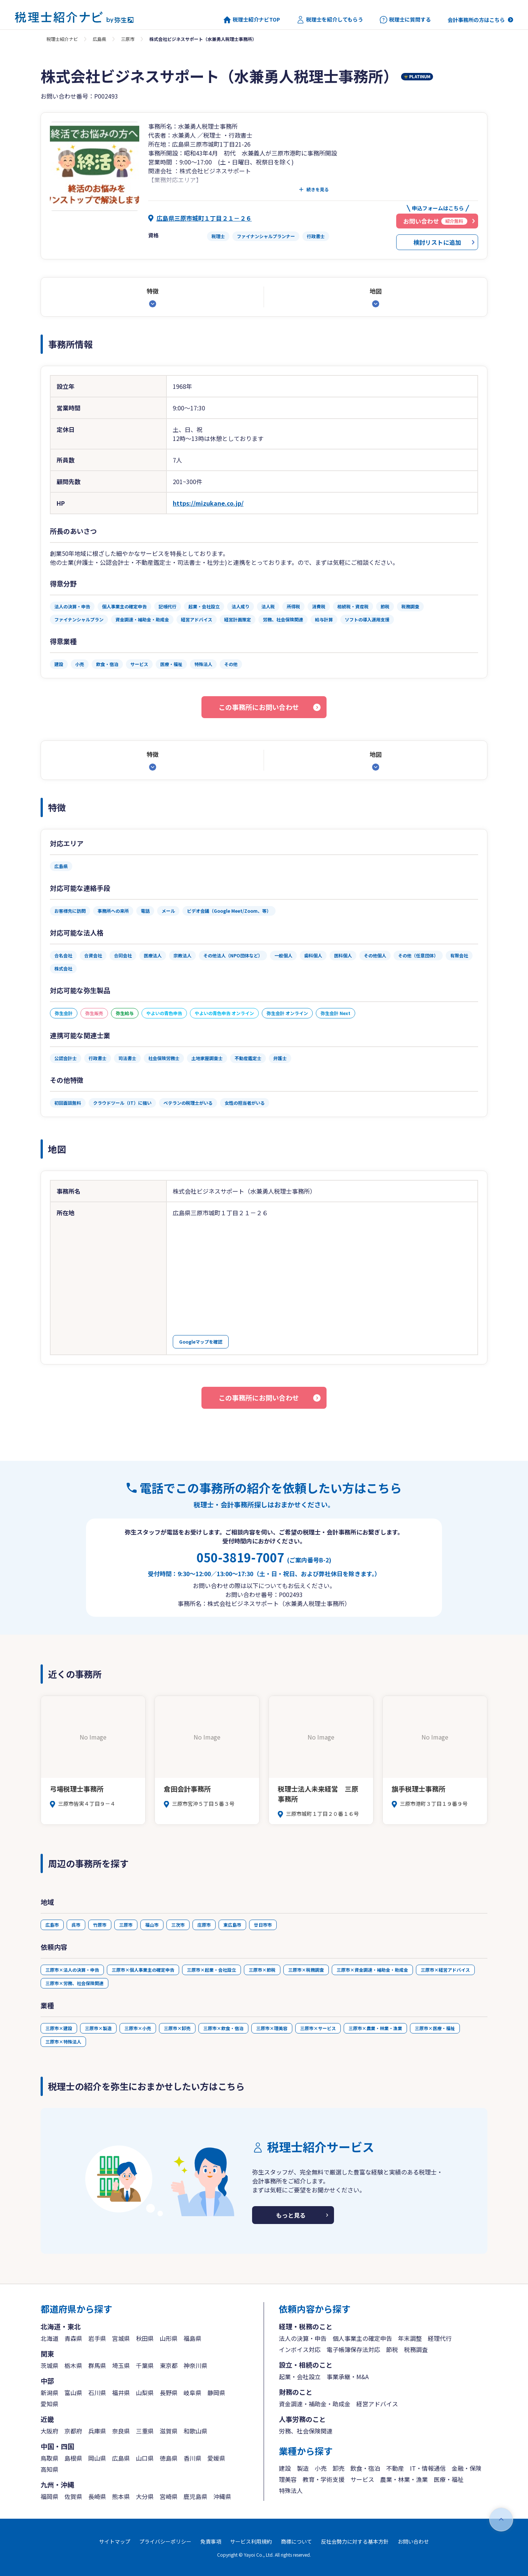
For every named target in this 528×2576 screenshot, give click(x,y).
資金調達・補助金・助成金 (314, 2403)
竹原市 (99, 1924)
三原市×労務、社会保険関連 (74, 1983)
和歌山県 (195, 2430)
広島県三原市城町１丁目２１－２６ (204, 218)
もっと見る (291, 2215)
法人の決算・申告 (303, 2338)
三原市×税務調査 (306, 1970)
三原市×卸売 (177, 2028)
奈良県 (121, 2430)
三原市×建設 (58, 2028)
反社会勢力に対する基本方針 (355, 2541)
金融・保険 (466, 2468)
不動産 (395, 2468)
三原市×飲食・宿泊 (223, 2028)
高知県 (49, 2469)
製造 (303, 2468)
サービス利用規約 (251, 2541)
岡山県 (97, 2458)
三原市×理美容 (271, 2028)
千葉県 (145, 2365)
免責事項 (210, 2541)
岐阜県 (192, 2392)
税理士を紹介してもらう (330, 19)
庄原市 (204, 1924)
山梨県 (145, 2392)
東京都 (169, 2365)
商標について (296, 2541)
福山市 (152, 1924)
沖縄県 (222, 2496)
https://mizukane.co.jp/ (208, 503)
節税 (392, 2349)
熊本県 (121, 2496)
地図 (376, 291)
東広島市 (232, 1924)
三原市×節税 (262, 1970)
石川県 (97, 2392)
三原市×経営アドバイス (445, 1970)
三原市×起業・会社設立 (211, 1970)
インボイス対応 (300, 2349)
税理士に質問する (405, 19)
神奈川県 (195, 2365)
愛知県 (49, 2403)
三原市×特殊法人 (63, 2041)
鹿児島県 (195, 2496)
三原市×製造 (98, 2028)
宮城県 (121, 2338)
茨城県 (49, 2365)
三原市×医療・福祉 (435, 2028)
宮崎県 (169, 2496)
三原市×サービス (318, 2028)
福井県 (121, 2392)
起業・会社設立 (300, 2376)
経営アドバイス (377, 2403)
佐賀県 (73, 2496)
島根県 (73, 2458)
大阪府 (49, 2430)
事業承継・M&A (348, 2376)
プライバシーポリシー (165, 2541)
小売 (321, 2468)
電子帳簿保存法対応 (353, 2349)
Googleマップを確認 (200, 1341)
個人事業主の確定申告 (362, 2338)
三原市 (127, 39)
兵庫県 (97, 2430)
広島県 (99, 39)
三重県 (145, 2430)
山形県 (169, 2338)
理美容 (288, 2479)
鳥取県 (49, 2458)
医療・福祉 (449, 2479)
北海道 (49, 2338)
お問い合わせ (413, 2541)
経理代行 (440, 2338)
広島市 (52, 1924)
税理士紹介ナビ (62, 39)
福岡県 (49, 2496)
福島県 (192, 2338)
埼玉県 (121, 2365)
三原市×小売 (137, 2028)
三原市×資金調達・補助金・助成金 (372, 1970)
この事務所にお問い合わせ (259, 707)
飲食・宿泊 (365, 2468)
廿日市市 (263, 1924)
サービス (362, 2479)
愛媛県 (216, 2458)
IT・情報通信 (428, 2468)
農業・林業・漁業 (404, 2479)
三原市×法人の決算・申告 (72, 1970)
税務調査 (416, 2349)
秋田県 (145, 2338)
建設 (285, 2468)
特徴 (153, 291)
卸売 (338, 2468)
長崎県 (97, 2496)
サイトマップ (114, 2541)
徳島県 (169, 2458)
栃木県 (73, 2365)
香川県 (192, 2458)
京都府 (73, 2430)
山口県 (145, 2458)
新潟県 (49, 2392)
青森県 (73, 2338)
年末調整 (410, 2338)
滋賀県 (169, 2430)
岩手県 (97, 2338)
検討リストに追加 (437, 242)
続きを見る (317, 189)
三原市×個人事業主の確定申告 (143, 1970)
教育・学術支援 (323, 2479)
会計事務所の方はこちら (476, 19)
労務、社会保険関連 (306, 2430)
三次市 (178, 1924)
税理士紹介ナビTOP (251, 19)
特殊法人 (291, 2490)
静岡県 (216, 2392)
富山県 (73, 2392)
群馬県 (97, 2365)
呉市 (75, 1924)
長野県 (169, 2392)
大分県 (145, 2496)
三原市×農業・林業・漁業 (375, 2028)
